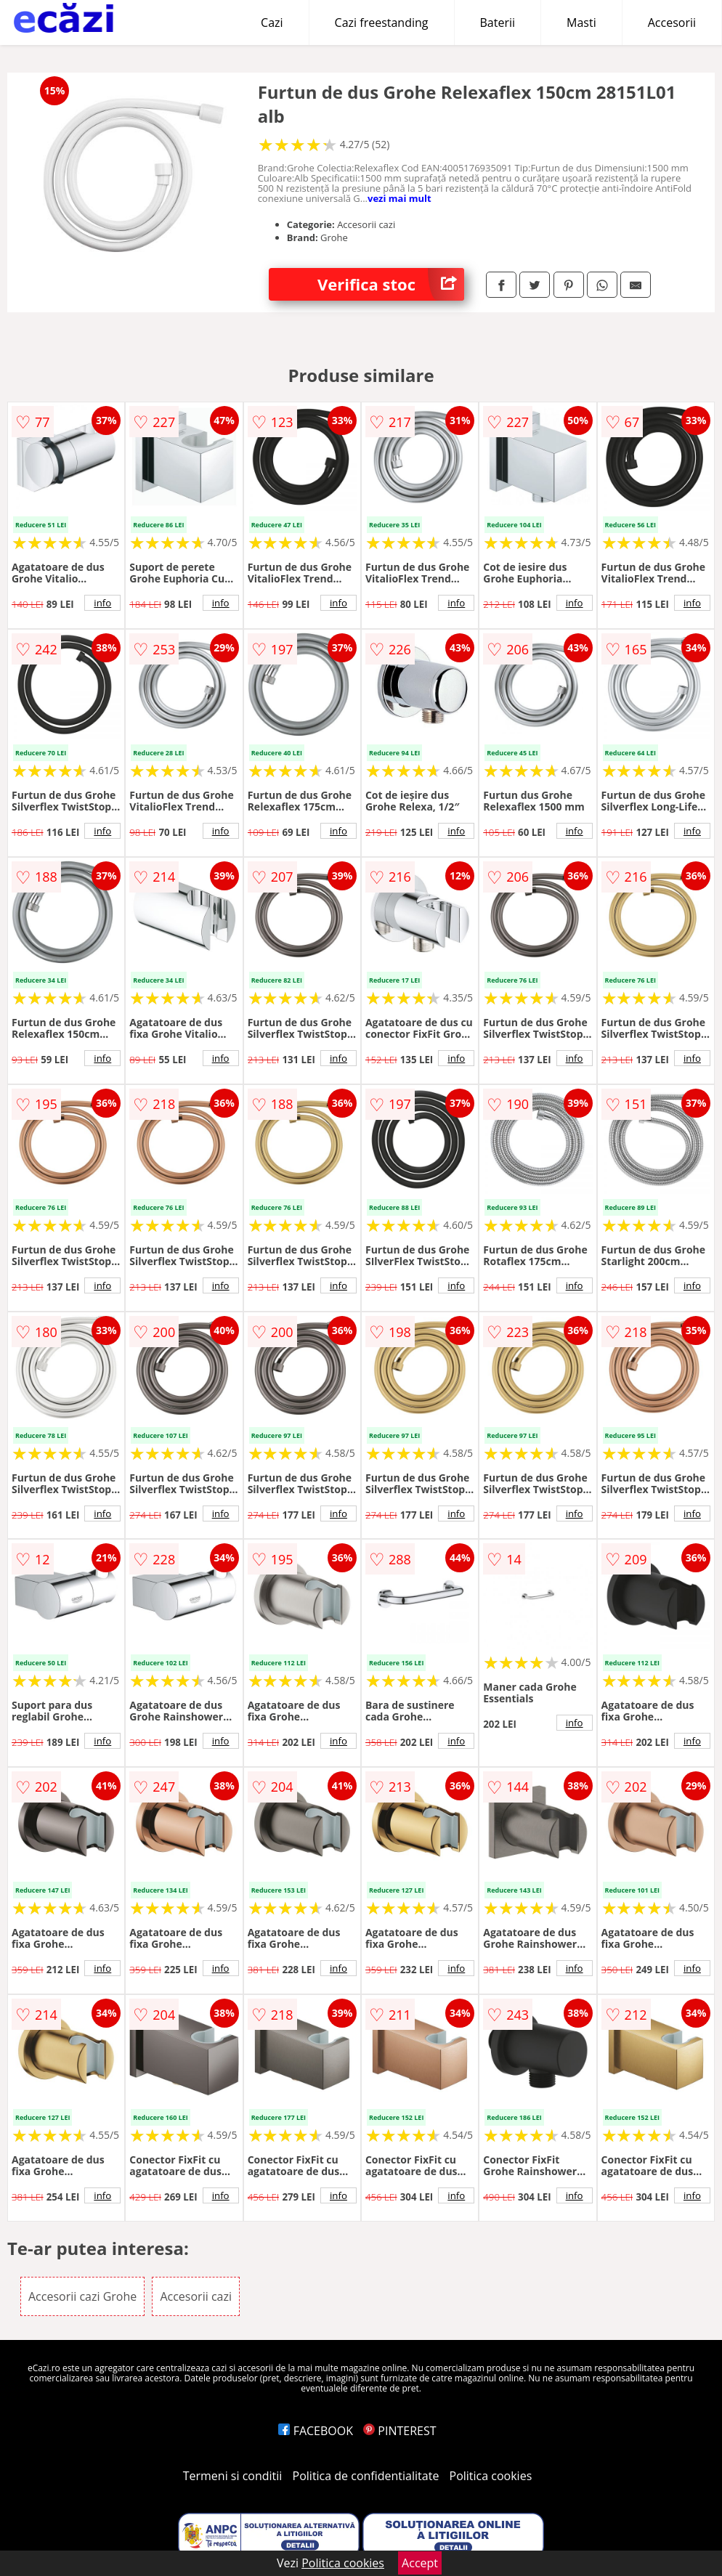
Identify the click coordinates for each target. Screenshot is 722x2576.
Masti (581, 23)
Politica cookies (491, 2476)
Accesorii (672, 23)
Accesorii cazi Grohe (82, 2296)
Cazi (272, 23)
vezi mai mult (399, 198)
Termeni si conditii (233, 2476)
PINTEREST (399, 2431)
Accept (420, 2563)
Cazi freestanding (382, 23)
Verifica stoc (390, 284)
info (102, 602)
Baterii (498, 23)
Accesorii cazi (196, 2296)
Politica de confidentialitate (366, 2476)
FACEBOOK (315, 2431)
